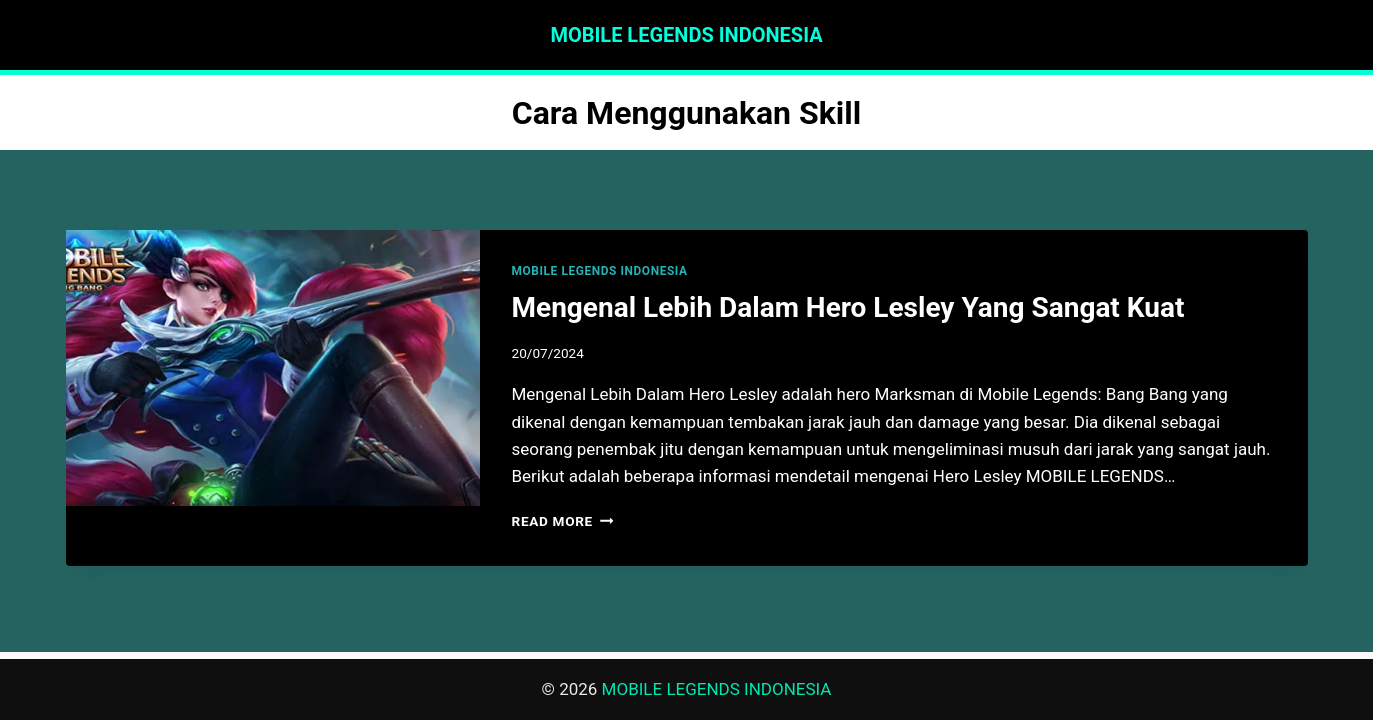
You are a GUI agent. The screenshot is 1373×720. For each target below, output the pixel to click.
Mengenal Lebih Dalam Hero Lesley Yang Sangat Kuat (848, 307)
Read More (563, 521)
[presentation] (273, 368)
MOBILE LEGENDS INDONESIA (600, 271)
